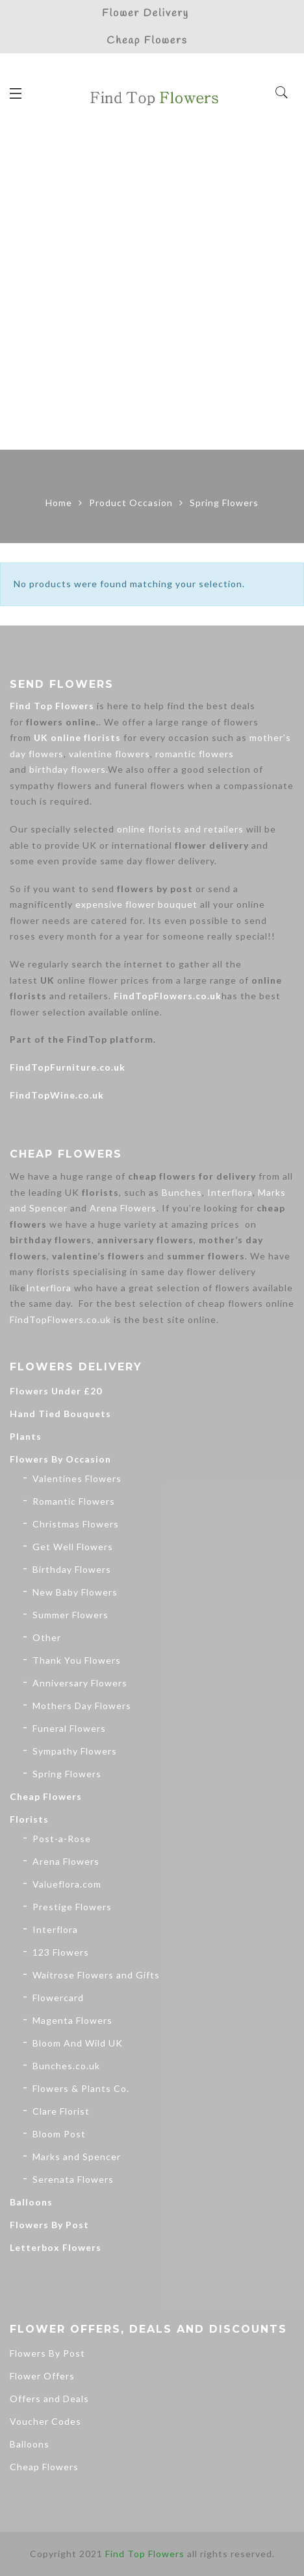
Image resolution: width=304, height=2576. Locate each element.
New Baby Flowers (75, 1592)
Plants (26, 1436)
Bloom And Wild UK (77, 2042)
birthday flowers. (68, 769)
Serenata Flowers (73, 2179)
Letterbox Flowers (55, 2247)
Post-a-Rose (61, 1838)
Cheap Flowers (46, 1796)
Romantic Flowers (73, 1501)
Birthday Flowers (71, 1569)
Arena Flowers (123, 1207)
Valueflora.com (66, 1883)
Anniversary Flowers (79, 1682)
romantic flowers (194, 753)
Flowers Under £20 (56, 1390)
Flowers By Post (49, 2224)
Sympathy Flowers (74, 1750)
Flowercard (58, 1997)
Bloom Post (59, 2133)
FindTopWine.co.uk (57, 1094)
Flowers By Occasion (60, 1458)
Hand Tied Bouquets (60, 1413)
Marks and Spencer (76, 2156)
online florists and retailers (180, 828)
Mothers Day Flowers (81, 1705)
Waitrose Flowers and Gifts (96, 1974)
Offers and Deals (49, 2398)
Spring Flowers (66, 1773)
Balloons (31, 2201)
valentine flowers (109, 753)
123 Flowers (60, 1952)
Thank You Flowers (76, 1660)
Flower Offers (42, 2375)
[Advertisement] (152, 291)
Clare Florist (61, 2111)
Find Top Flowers (52, 705)
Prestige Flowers (72, 1906)
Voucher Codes (45, 2421)
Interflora (230, 1192)
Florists (29, 1819)
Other (46, 1637)
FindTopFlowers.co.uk (168, 995)
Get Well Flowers (72, 1546)
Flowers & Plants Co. (80, 2088)
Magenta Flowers (72, 2020)
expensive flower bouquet (136, 904)
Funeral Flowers (69, 1728)
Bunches (182, 1192)
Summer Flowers (70, 1614)
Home (58, 502)
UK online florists (77, 737)
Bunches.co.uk (66, 2065)
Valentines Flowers (76, 1478)
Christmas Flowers (75, 1523)
